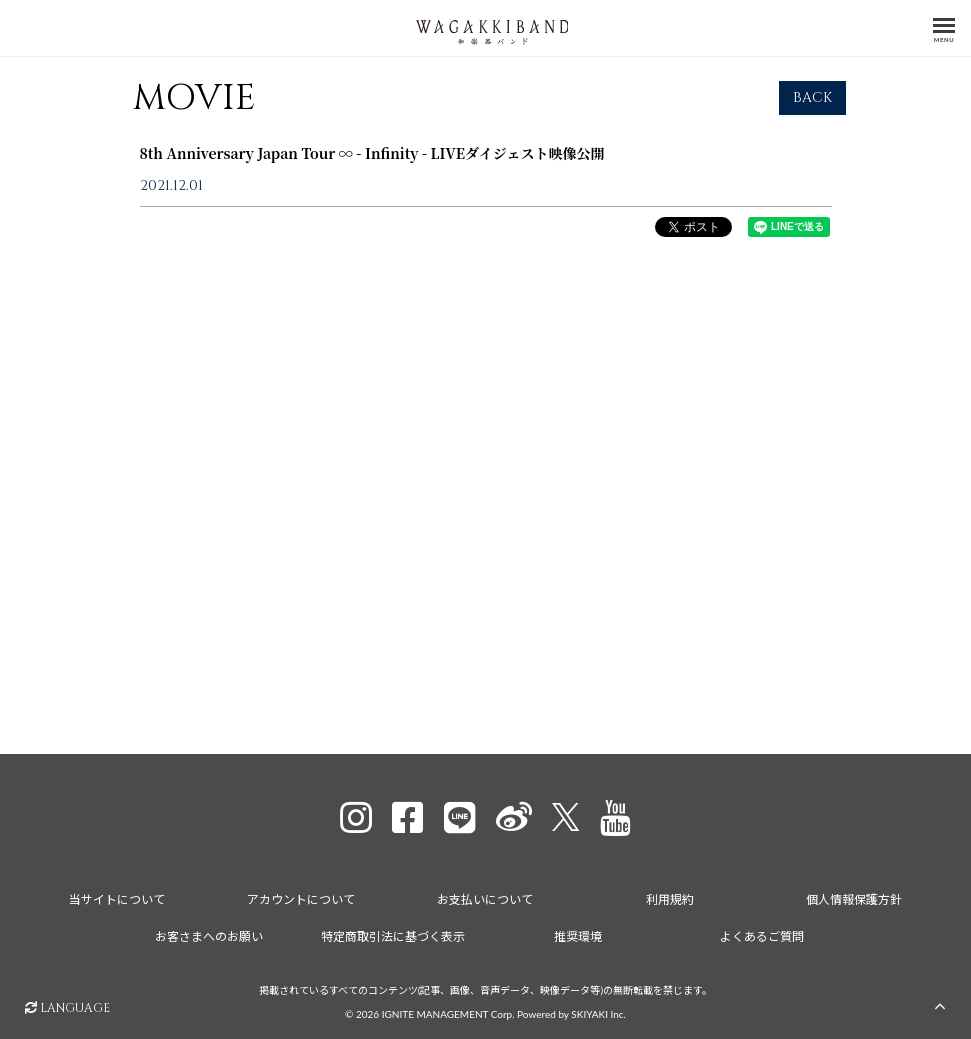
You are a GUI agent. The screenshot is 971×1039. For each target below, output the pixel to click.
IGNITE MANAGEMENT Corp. (448, 1011)
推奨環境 (578, 933)
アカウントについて (301, 896)
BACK (812, 108)
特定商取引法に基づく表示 (393, 933)
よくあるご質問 (762, 933)
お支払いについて (485, 896)
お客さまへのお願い (209, 933)
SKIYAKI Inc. (598, 1011)
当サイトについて (117, 896)
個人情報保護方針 (854, 896)
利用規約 (670, 896)
